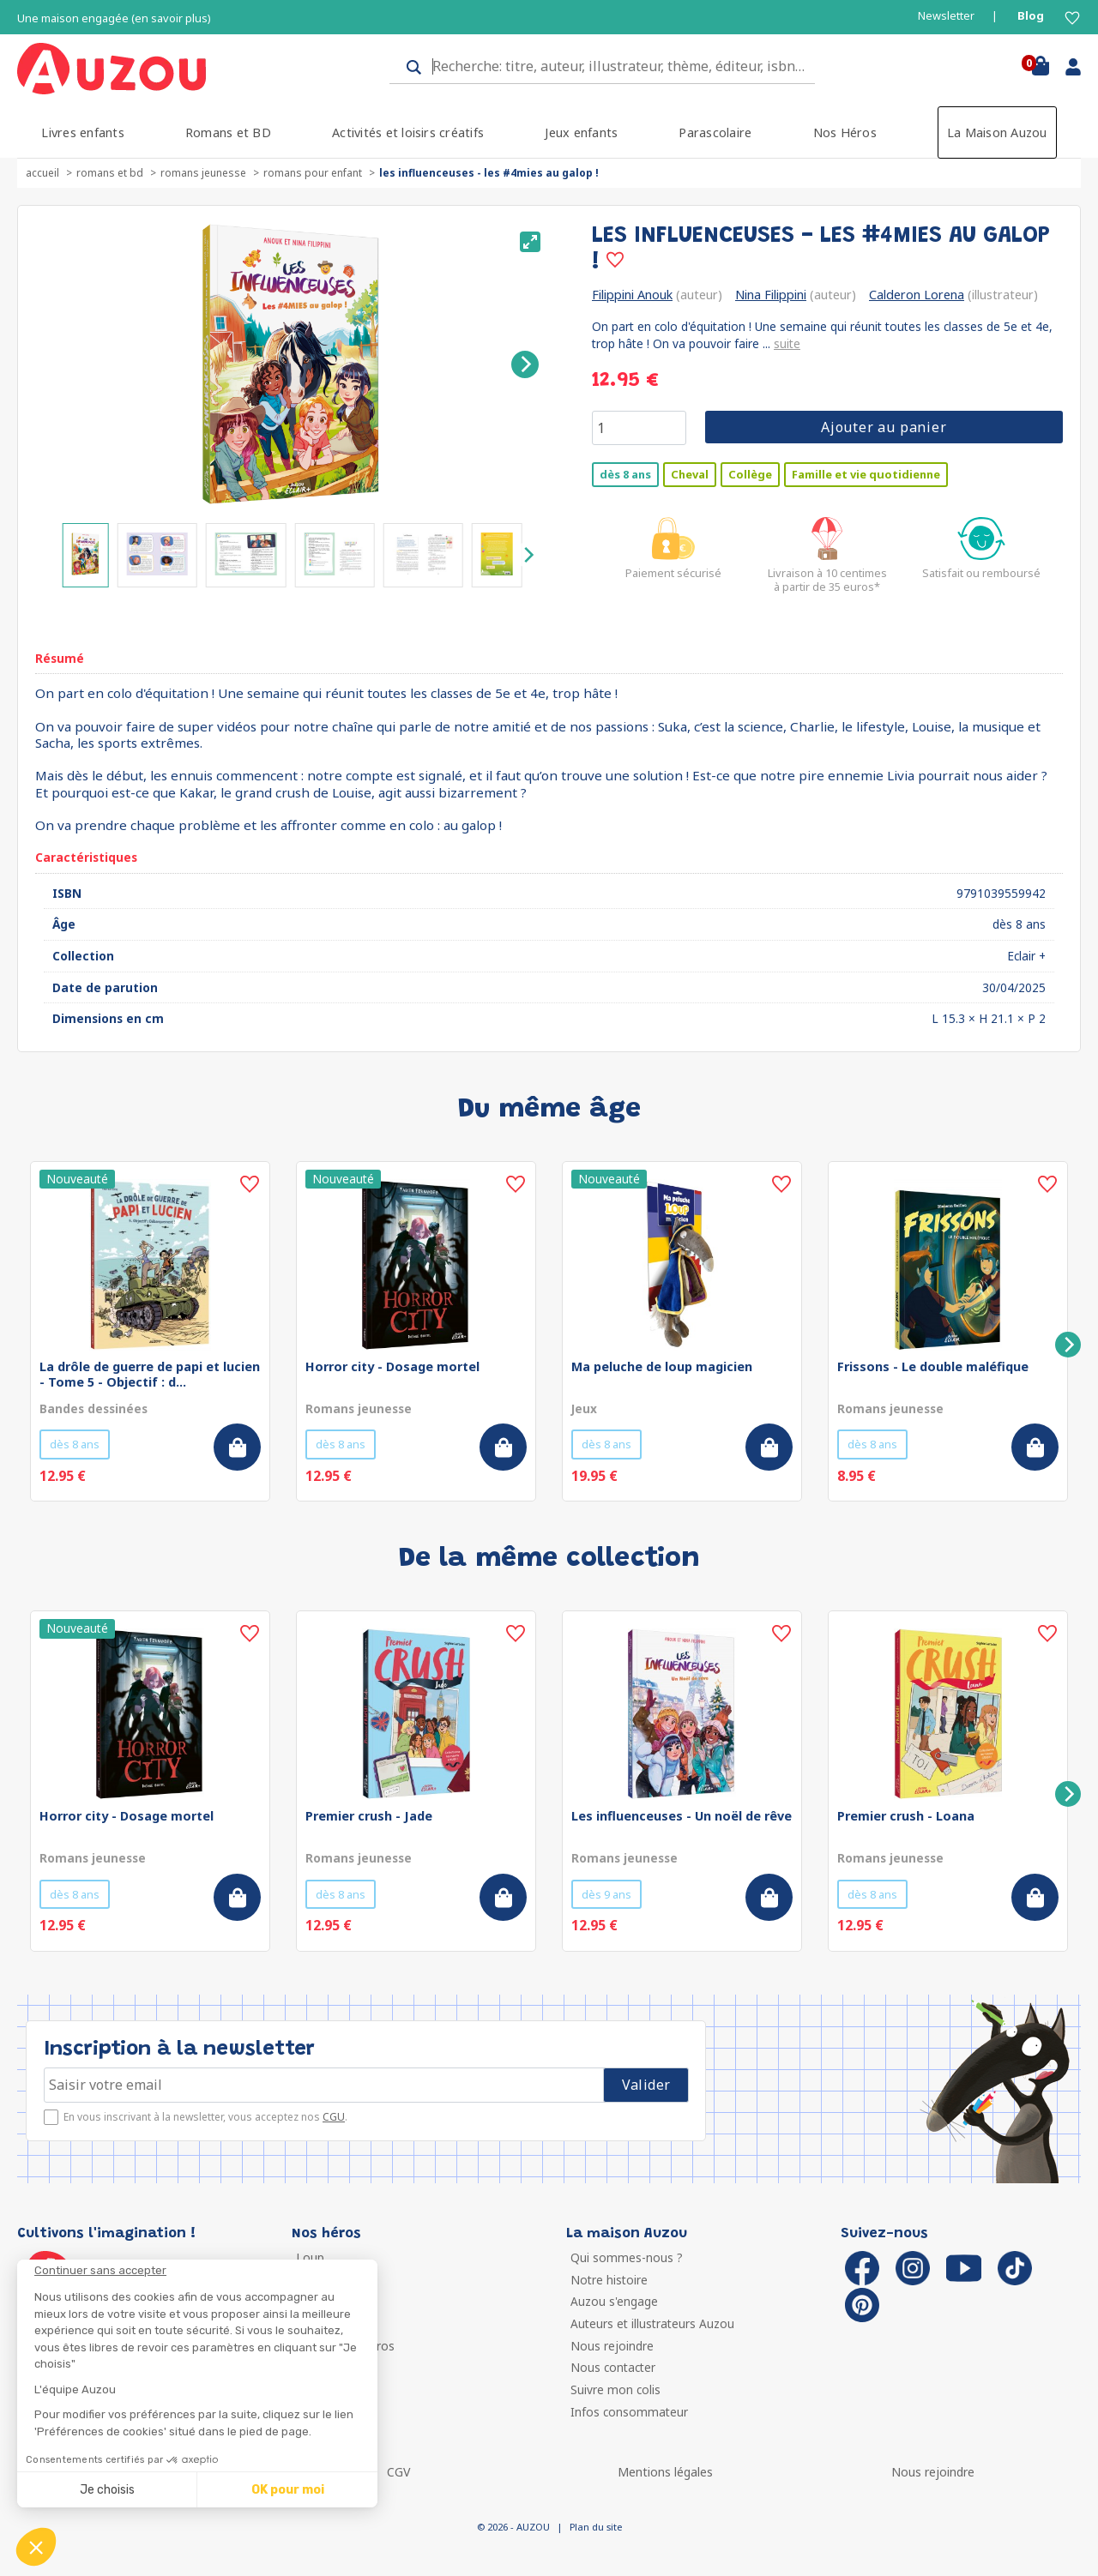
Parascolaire (715, 132)
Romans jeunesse (203, 173)
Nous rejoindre (612, 2346)
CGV (398, 2472)
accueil (42, 173)
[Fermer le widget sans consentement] (206, 2270)
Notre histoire (609, 2280)
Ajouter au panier (884, 427)
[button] (36, 2546)
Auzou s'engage (614, 2301)
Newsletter (946, 15)
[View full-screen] (530, 242)
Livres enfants (82, 132)
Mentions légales (665, 2472)
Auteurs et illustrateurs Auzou (652, 2323)
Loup (310, 2257)
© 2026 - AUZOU (513, 2526)
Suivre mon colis (615, 2389)
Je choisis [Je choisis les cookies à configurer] (107, 2490)
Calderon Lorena (916, 294)
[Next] (525, 364)
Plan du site (596, 2526)
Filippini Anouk (632, 294)
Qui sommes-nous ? (626, 2257)
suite (787, 343)
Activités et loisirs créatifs (408, 132)
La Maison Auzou (997, 132)
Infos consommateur (629, 2412)
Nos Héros (845, 132)
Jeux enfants (581, 132)
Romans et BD (228, 132)
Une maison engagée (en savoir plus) (114, 18)
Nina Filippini (770, 294)
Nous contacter (612, 2367)
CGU (334, 2117)
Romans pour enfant (312, 173)
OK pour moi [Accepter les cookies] (287, 2490)
